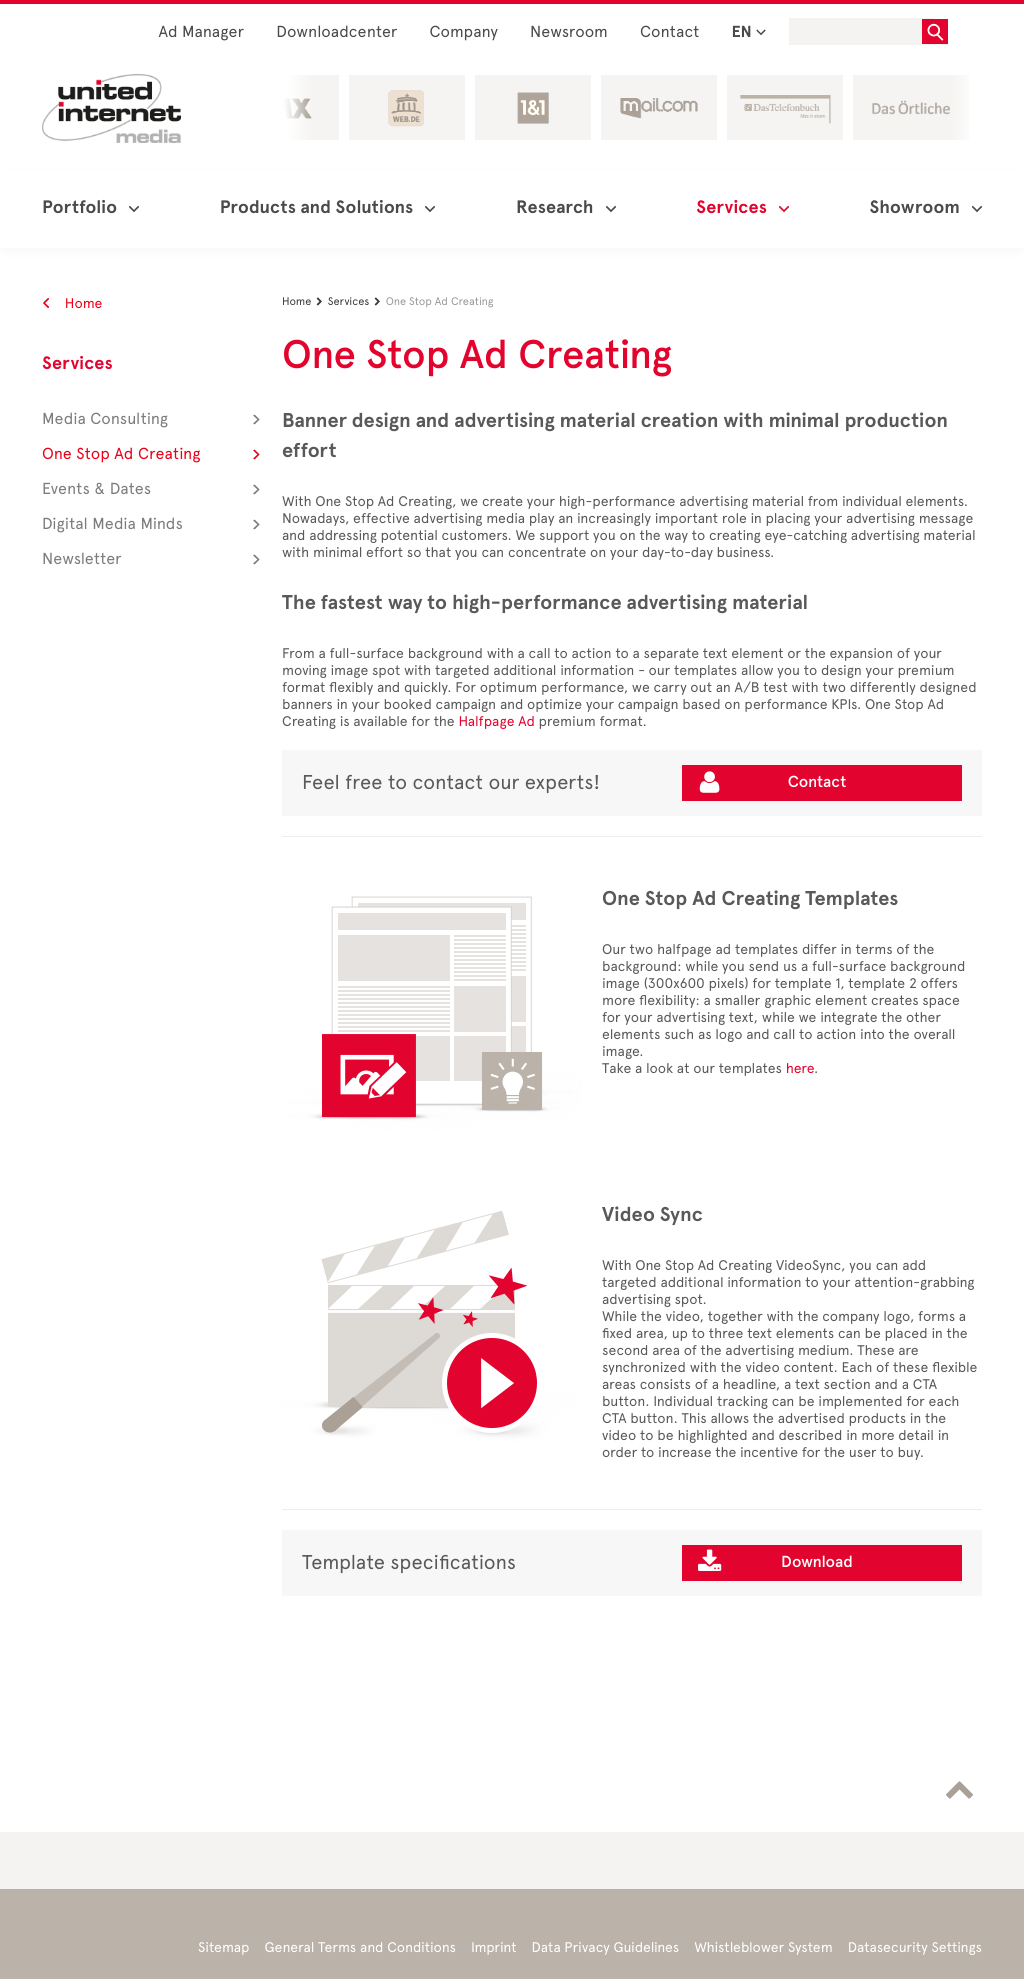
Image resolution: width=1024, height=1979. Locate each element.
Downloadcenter (336, 32)
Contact (670, 32)
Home (72, 303)
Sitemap (223, 1947)
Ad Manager (201, 32)
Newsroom (569, 32)
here (800, 1068)
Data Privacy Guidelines (606, 1947)
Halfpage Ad (496, 721)
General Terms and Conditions (360, 1947)
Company (464, 32)
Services (77, 364)
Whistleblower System (763, 1947)
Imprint (494, 1947)
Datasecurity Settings (915, 1947)
